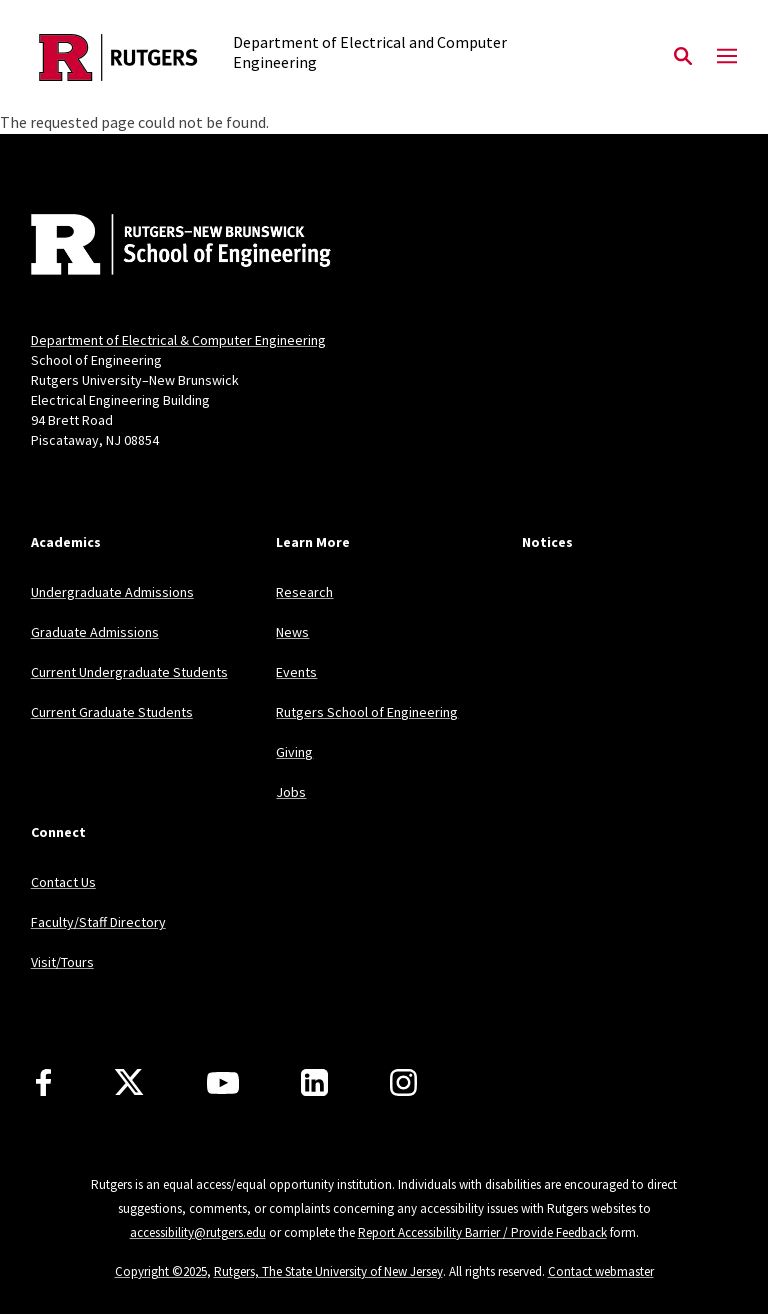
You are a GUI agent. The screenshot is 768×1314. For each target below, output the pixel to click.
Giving (294, 752)
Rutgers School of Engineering (367, 712)
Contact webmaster (601, 1271)
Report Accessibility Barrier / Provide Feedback (482, 1232)
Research (304, 592)
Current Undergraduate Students (129, 672)
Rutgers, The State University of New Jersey (328, 1271)
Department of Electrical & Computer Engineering (178, 340)
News (292, 632)
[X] (129, 1083)
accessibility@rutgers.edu (198, 1232)
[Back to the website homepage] (118, 57)
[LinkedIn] (314, 1082)
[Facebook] (43, 1082)
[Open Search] (683, 57)
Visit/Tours (62, 962)
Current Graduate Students (112, 712)
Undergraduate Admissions (112, 592)
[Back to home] (163, 247)
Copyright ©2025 (161, 1271)
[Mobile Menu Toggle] (727, 57)
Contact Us (63, 882)
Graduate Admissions (95, 632)
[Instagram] (403, 1082)
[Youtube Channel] (223, 1083)
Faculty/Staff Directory (98, 922)
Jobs (291, 792)
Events (296, 672)
